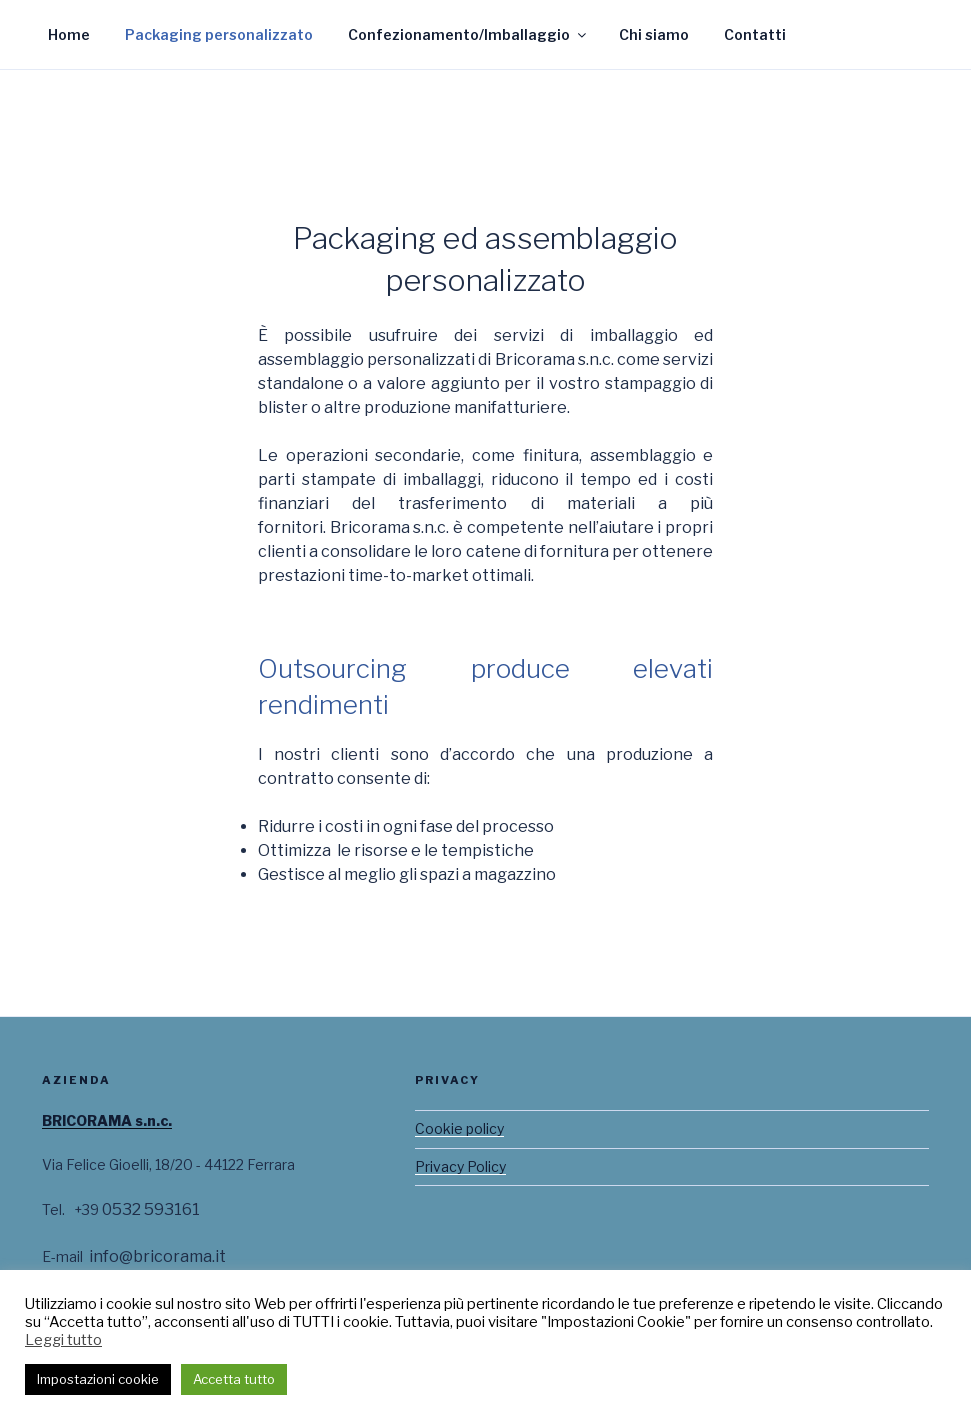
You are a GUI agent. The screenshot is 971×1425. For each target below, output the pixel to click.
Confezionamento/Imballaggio (468, 34)
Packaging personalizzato (219, 34)
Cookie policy (459, 1128)
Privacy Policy (460, 1166)
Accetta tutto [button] (234, 1379)
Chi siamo (654, 34)
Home (69, 34)
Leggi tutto (63, 1340)
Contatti (755, 34)
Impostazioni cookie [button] (98, 1379)
